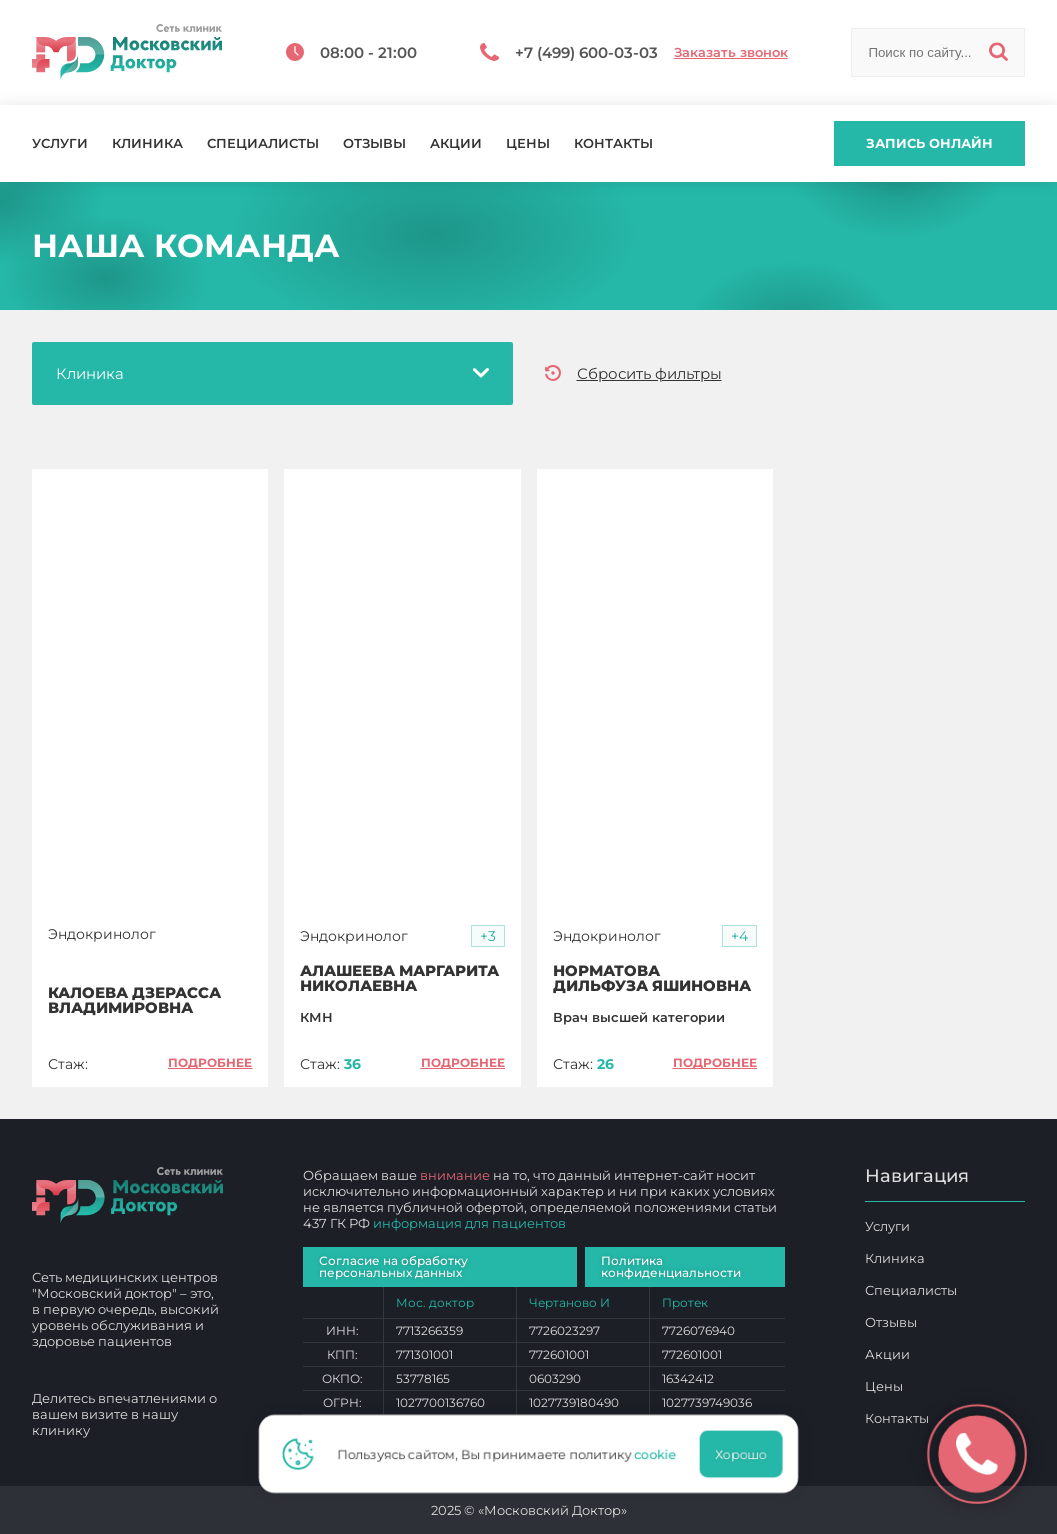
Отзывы (374, 143)
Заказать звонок (731, 52)
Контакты (613, 143)
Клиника (147, 143)
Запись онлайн (929, 143)
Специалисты (263, 143)
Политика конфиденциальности (671, 1266)
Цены (528, 143)
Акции (456, 143)
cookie (661, 1454)
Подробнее (210, 1062)
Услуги (60, 143)
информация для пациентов (469, 1223)
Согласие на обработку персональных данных (393, 1266)
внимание (455, 1175)
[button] (488, 936)
